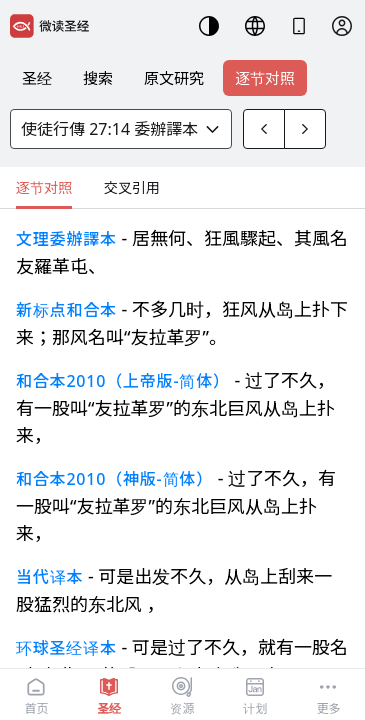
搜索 (98, 78)
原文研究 (174, 78)
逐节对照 (265, 78)
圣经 (37, 78)
